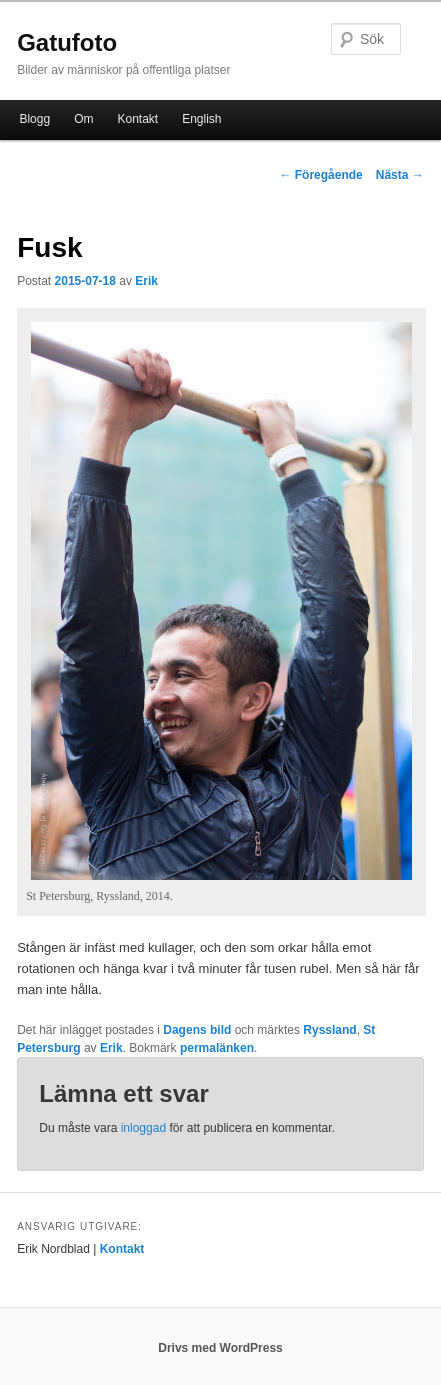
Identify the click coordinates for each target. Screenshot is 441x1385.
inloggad (143, 1128)
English (201, 119)
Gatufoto (67, 42)
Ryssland (329, 1030)
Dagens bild (197, 1030)
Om (83, 119)
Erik (146, 281)
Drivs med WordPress (220, 1348)
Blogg (34, 119)
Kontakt (137, 119)
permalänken (217, 1048)
